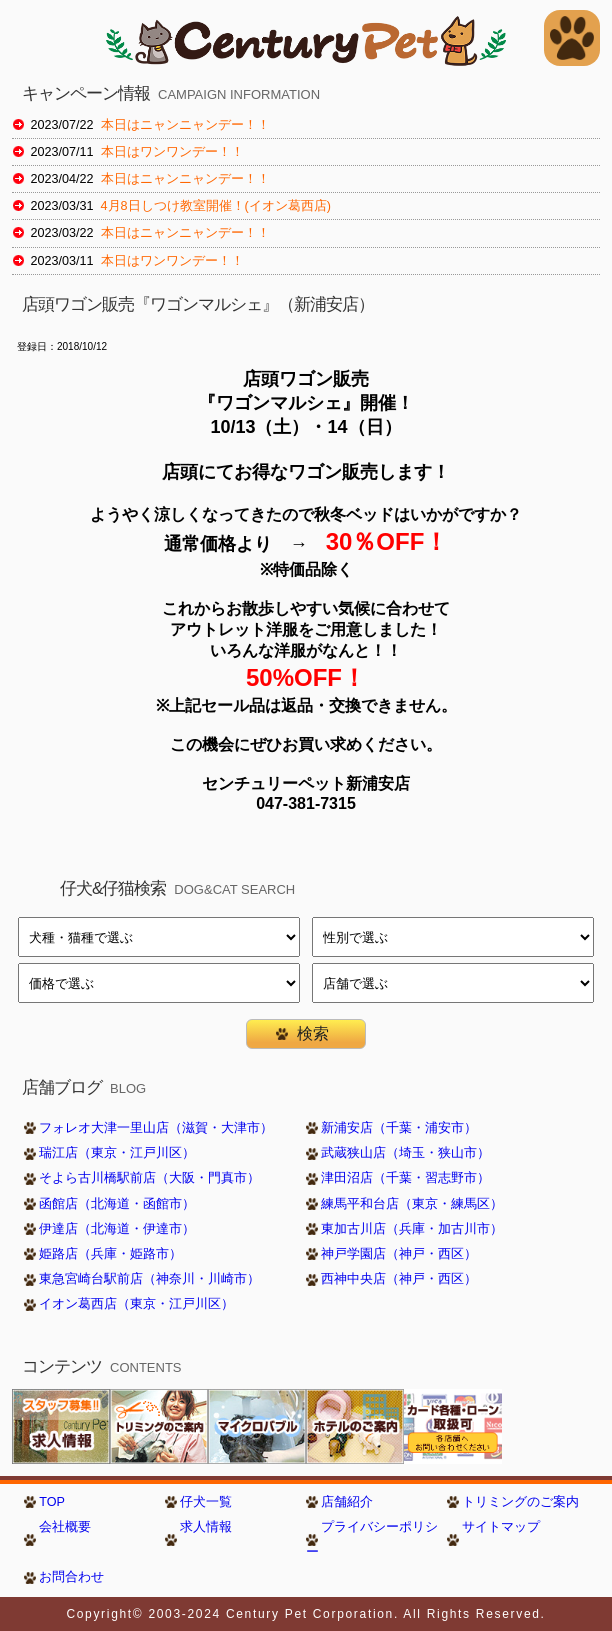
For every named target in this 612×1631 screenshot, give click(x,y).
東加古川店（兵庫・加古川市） (412, 1229)
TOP (52, 1502)
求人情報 (206, 1527)
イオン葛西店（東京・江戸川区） (136, 1304)
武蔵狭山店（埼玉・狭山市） (405, 1153)
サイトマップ (501, 1527)
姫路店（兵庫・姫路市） (110, 1254)
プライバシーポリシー (372, 1539)
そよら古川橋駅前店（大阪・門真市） (149, 1178)
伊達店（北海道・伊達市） (117, 1229)
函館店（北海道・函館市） (117, 1204)
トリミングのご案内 (520, 1502)
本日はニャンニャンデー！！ (185, 125)
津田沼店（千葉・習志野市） (405, 1178)
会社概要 (65, 1527)
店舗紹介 (347, 1502)
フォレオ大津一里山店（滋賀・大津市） (156, 1128)
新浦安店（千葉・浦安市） (399, 1128)
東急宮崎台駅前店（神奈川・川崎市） (149, 1279)
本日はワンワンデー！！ (172, 152)
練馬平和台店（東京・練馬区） (412, 1204)
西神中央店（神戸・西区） (399, 1279)
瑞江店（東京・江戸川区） (117, 1153)
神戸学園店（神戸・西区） (399, 1254)
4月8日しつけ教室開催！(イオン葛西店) (216, 206)
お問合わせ (71, 1577)
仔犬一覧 (206, 1502)
